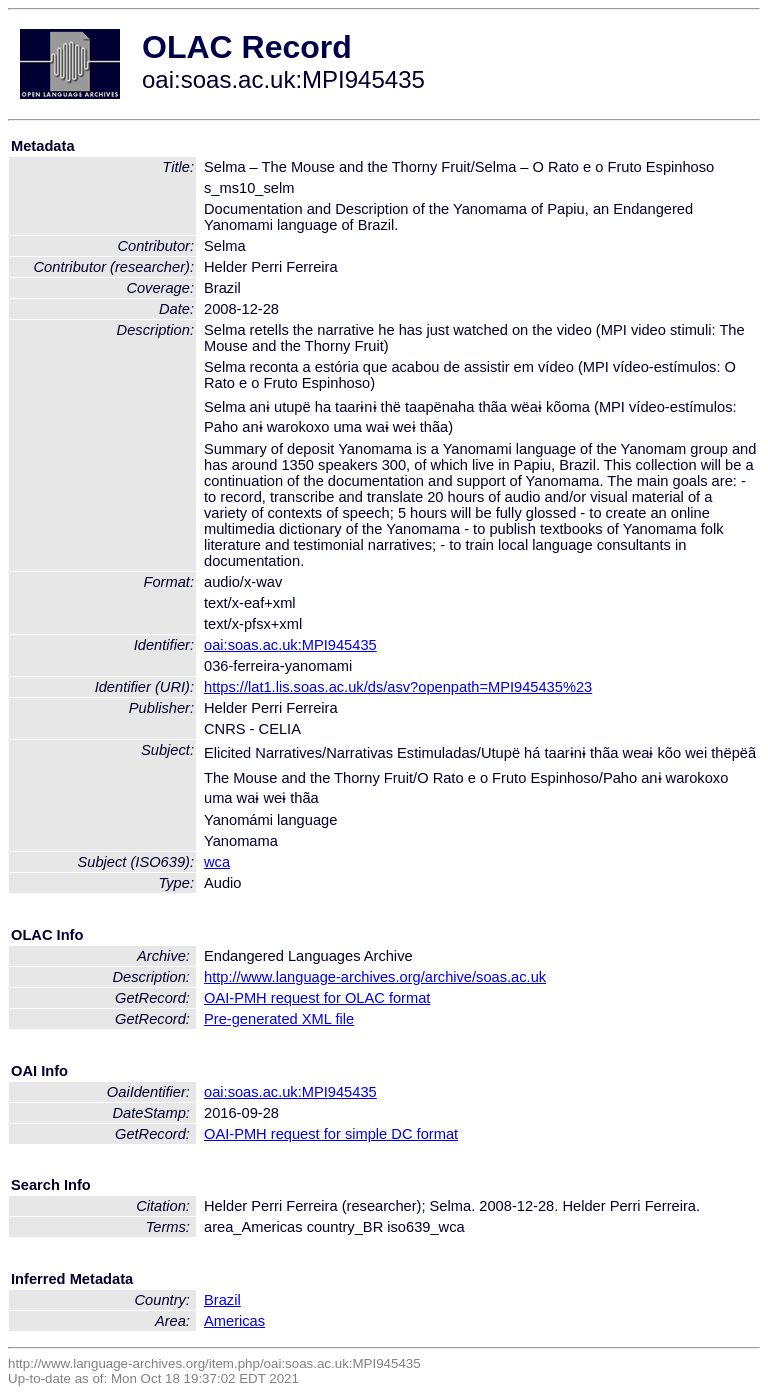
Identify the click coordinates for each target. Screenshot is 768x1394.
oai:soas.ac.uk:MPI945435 (290, 645)
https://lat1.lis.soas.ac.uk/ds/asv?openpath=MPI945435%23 (398, 687)
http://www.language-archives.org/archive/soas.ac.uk (375, 977)
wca (217, 862)
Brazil (222, 1300)
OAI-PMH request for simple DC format (331, 1134)
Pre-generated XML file (279, 1019)
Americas (234, 1321)
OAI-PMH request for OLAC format (317, 998)
